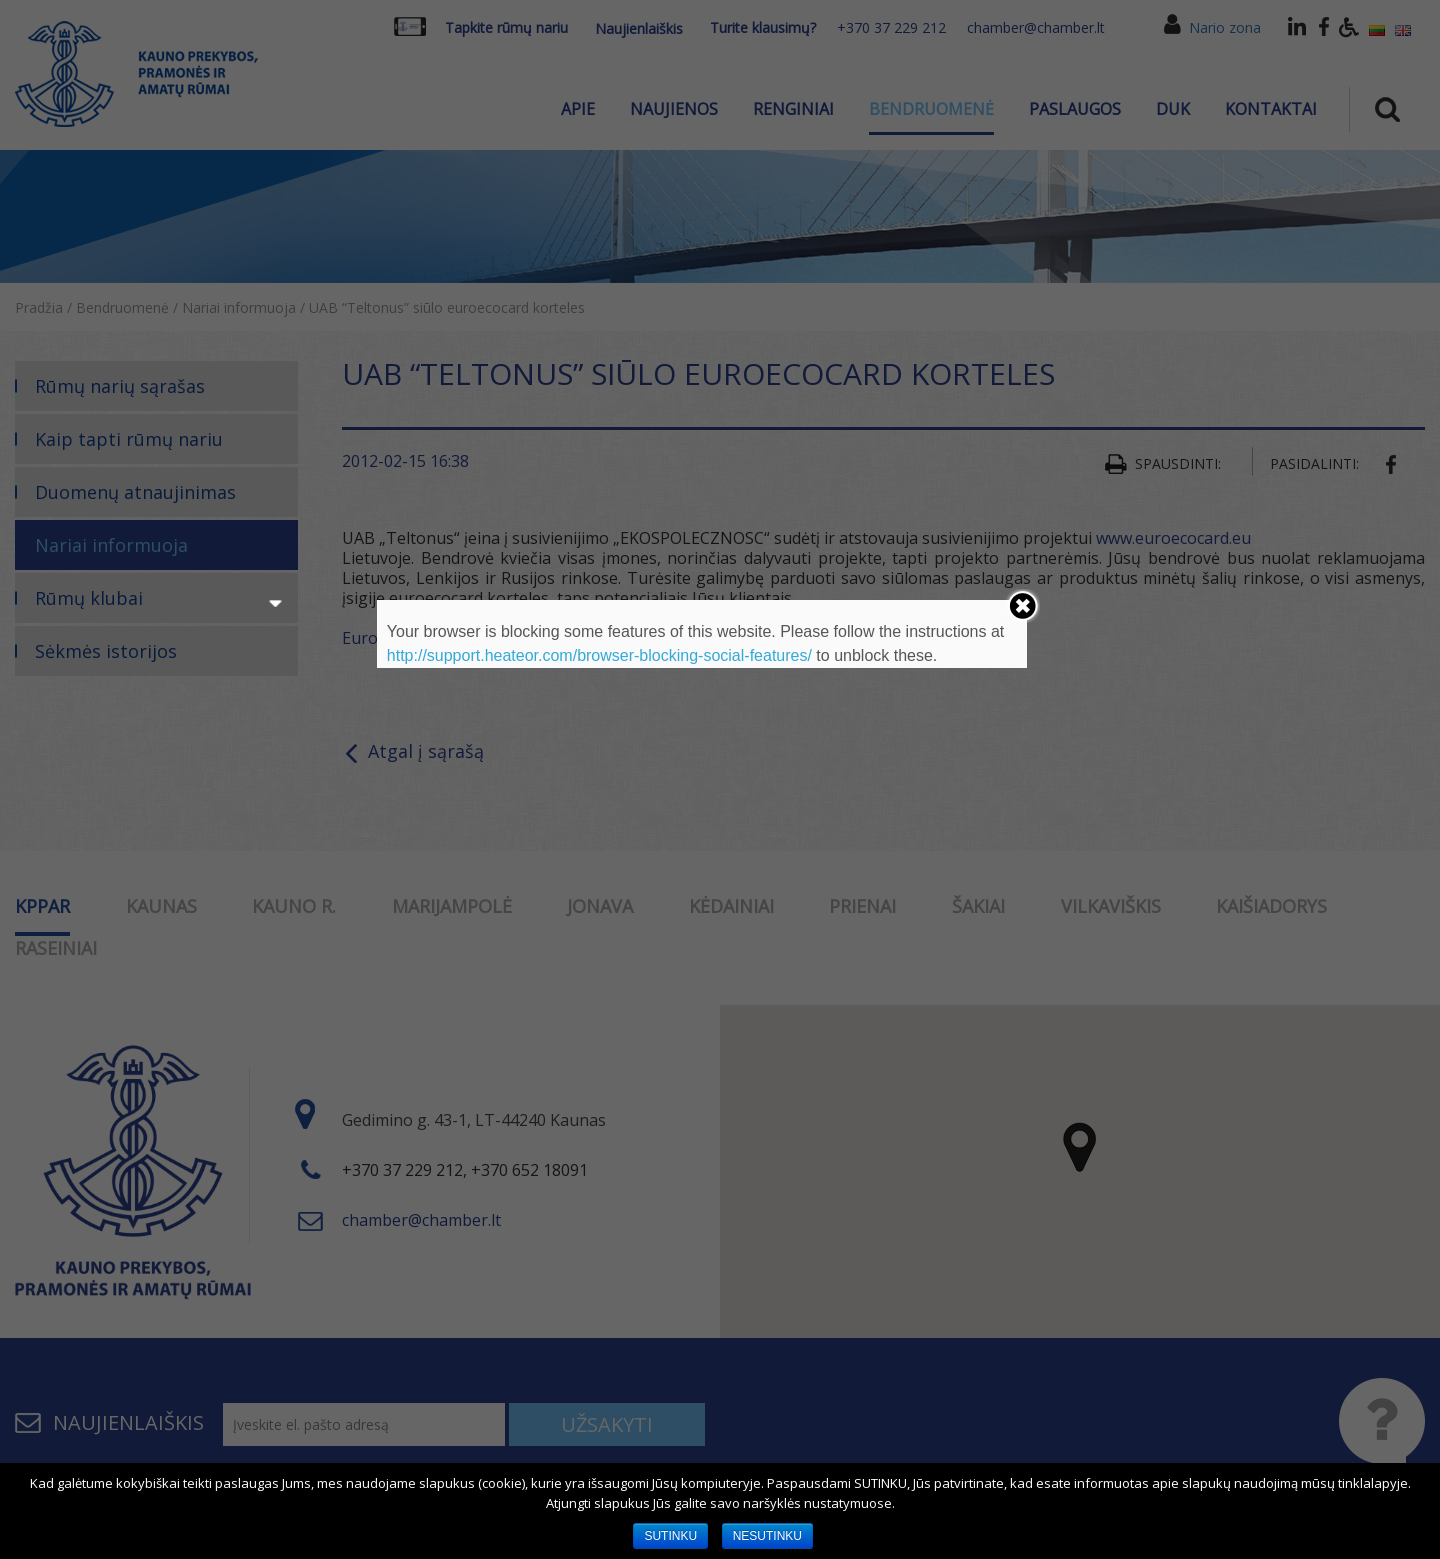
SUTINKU (670, 1536)
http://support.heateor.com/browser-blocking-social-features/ (599, 655)
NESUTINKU (767, 1536)
